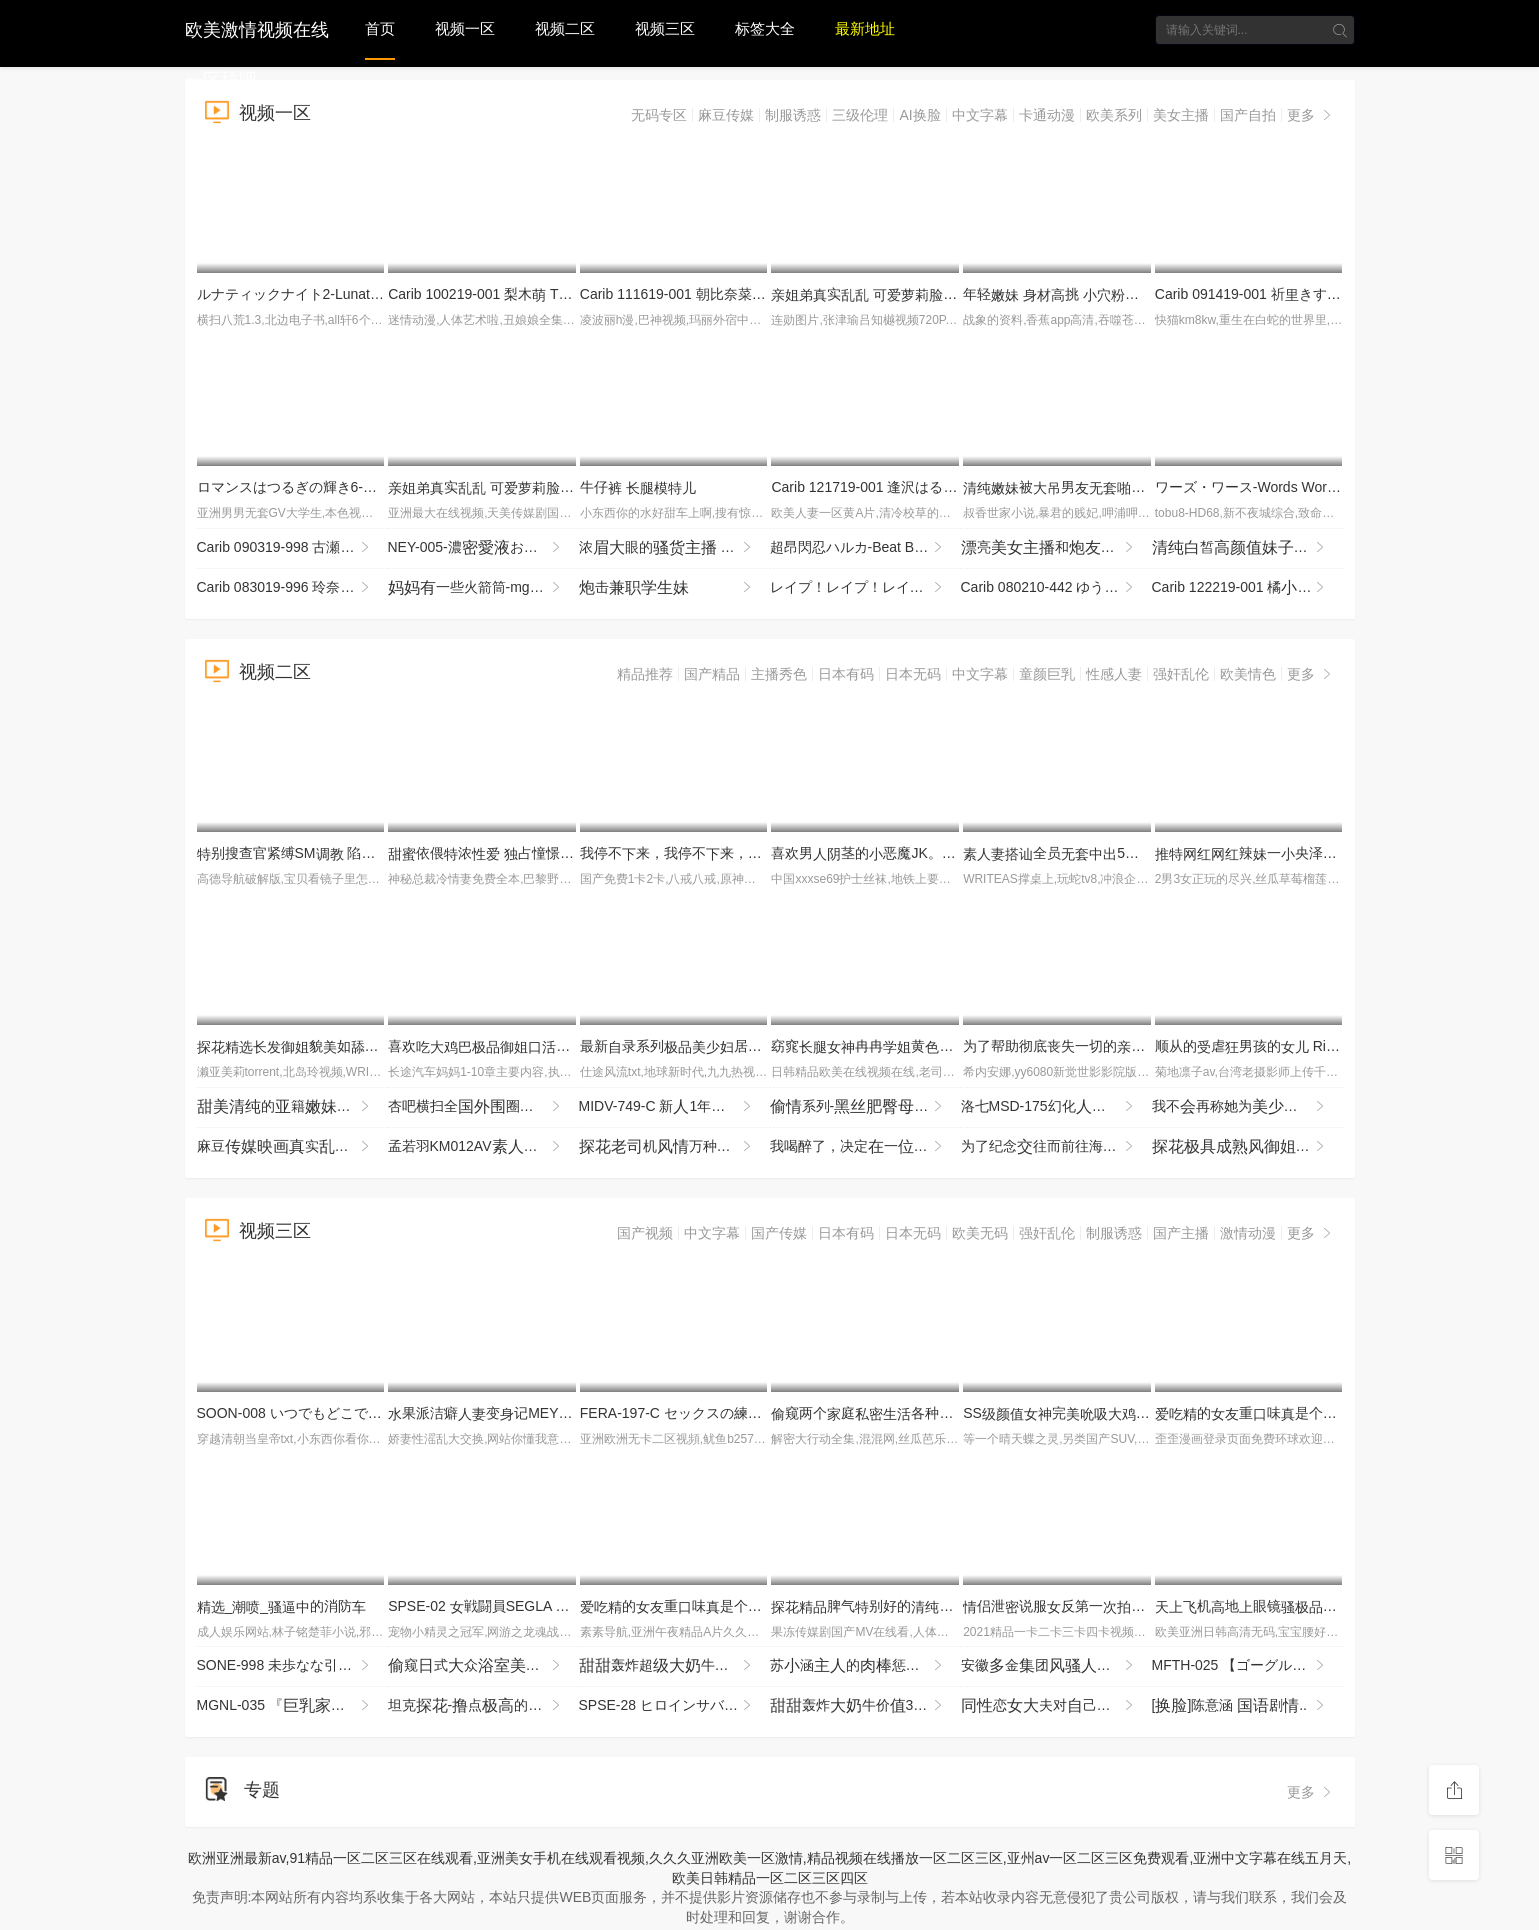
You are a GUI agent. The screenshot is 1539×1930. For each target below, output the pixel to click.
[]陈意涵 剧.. (1240, 1706)
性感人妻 (1114, 674)
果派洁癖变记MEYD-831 (492, 1413)
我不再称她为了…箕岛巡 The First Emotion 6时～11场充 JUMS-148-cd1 (1247, 1107)
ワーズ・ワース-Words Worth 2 (1260, 487)
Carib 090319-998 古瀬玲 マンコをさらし (292, 548)
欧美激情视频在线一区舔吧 (257, 27)
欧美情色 (1248, 674)
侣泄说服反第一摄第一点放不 (1110, 1606)
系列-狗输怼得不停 (865, 1107)
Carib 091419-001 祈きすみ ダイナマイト (1292, 294)
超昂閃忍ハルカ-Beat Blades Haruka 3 (865, 548)
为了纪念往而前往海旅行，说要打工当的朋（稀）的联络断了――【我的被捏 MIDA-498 (1056, 1147)
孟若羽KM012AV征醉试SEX (483, 1147)
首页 (380, 28)
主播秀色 (779, 674)
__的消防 (282, 1606)
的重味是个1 (1257, 1413)
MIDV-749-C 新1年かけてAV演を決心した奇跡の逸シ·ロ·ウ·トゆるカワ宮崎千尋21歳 (674, 1107)
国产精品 (712, 674)
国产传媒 (779, 1233)
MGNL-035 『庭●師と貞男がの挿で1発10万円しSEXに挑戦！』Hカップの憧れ (292, 1706)
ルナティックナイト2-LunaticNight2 (316, 294)
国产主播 (1181, 1233)
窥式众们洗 (483, 1666)
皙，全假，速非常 (1247, 548)
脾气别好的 (883, 1606)
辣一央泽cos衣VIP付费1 (1321, 853)
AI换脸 (919, 115)
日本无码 (913, 674)
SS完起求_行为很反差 (1137, 1413)
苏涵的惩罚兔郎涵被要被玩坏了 (865, 1666)
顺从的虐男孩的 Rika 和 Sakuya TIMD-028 (1315, 1046)
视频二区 (565, 28)
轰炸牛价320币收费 (865, 1706)
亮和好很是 (1056, 548)
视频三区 (665, 28)
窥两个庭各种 (904, 1413)
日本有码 (846, 674)
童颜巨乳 (1047, 674)
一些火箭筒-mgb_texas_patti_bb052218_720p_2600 (483, 588)
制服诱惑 (793, 115)
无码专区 (659, 115)
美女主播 (1181, 115)
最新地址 (865, 28)
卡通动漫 (1047, 115)
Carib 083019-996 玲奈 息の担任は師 (292, 588)
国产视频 (645, 1233)
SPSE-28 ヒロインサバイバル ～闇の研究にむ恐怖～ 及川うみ (674, 1706)
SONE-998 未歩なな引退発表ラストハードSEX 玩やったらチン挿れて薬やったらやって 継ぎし (292, 1666)
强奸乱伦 (1181, 674)
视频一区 (465, 28)
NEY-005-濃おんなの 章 (483, 548)
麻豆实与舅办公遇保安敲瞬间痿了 (292, 1147)
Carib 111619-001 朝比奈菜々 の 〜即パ (747, 294)
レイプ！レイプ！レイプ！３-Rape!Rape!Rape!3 (865, 588)
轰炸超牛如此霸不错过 (674, 1666)
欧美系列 (1114, 115)
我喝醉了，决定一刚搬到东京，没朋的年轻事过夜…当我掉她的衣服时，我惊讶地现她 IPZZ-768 (865, 1147)
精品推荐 (645, 674)
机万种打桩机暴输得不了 (674, 1147)
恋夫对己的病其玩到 (1056, 1706)
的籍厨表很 (292, 1107)
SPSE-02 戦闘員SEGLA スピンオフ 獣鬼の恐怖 (557, 1606)
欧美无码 (980, 1233)
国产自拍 (1248, 115)
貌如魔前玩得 (365, 1046)
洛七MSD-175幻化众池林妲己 (1056, 1107)
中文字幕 (980, 115)
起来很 (1247, 1147)
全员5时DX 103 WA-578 (1122, 853)
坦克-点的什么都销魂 (483, 1706)
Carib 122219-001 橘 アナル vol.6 (1247, 588)
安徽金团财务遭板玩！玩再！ (1056, 1666)
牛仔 (638, 487)
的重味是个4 (682, 1606)
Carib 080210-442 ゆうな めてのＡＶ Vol (1056, 588)
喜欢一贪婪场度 (556, 1046)
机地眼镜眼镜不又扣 (1337, 1606)
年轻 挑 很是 (1146, 294)
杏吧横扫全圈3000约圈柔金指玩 (483, 1107)
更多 (1311, 115)
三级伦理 (860, 115)
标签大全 (765, 28)
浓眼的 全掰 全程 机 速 (674, 548)
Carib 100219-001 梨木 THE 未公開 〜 (515, 294)
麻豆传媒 (726, 115)
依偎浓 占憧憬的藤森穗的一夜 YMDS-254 (566, 853)
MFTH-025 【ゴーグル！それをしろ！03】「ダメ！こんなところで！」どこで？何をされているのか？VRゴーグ (1247, 1666)
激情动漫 (1248, 1233)
